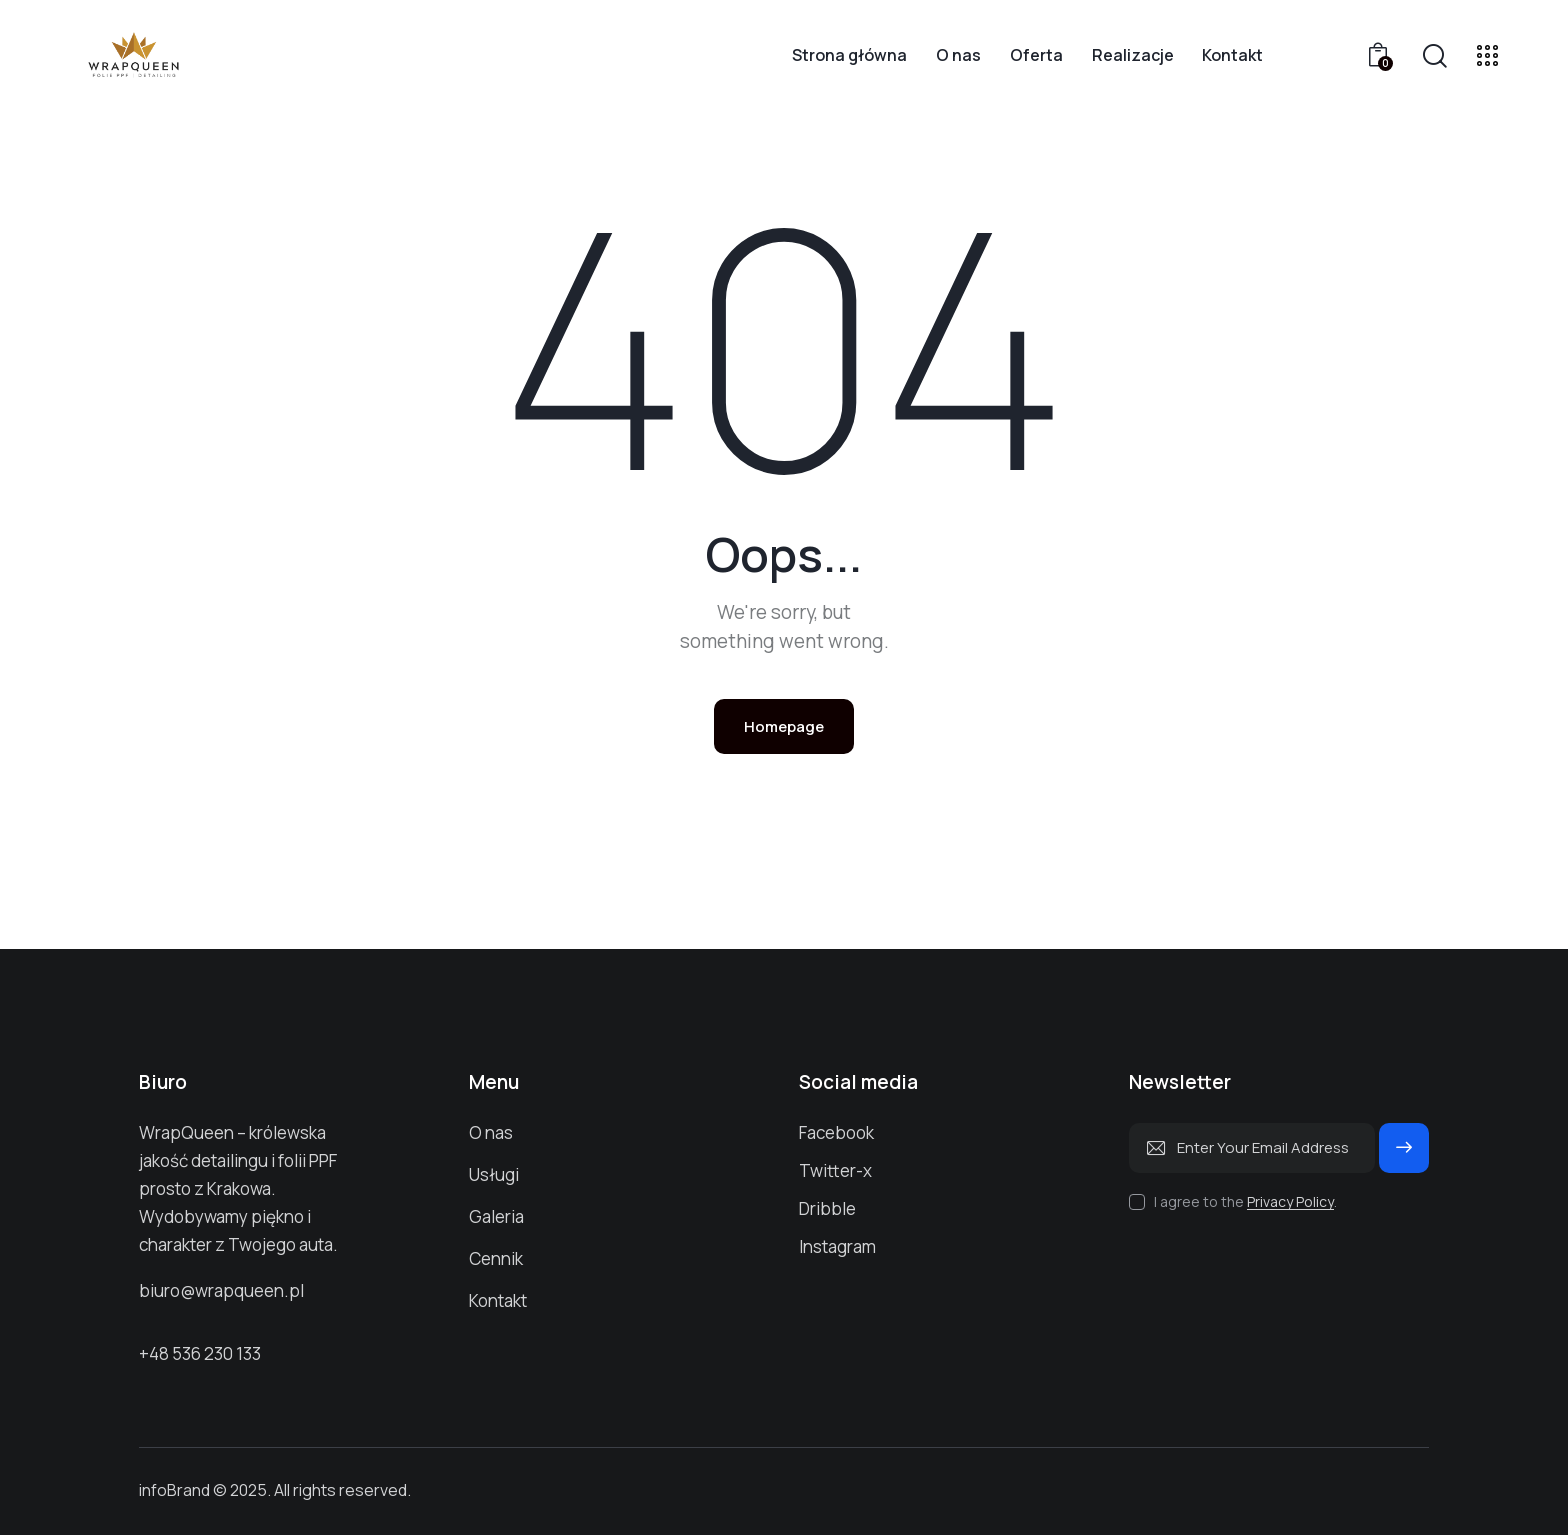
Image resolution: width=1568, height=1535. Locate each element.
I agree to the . (1245, 1201)
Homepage (784, 726)
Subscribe (1404, 1156)
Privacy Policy (1290, 1202)
